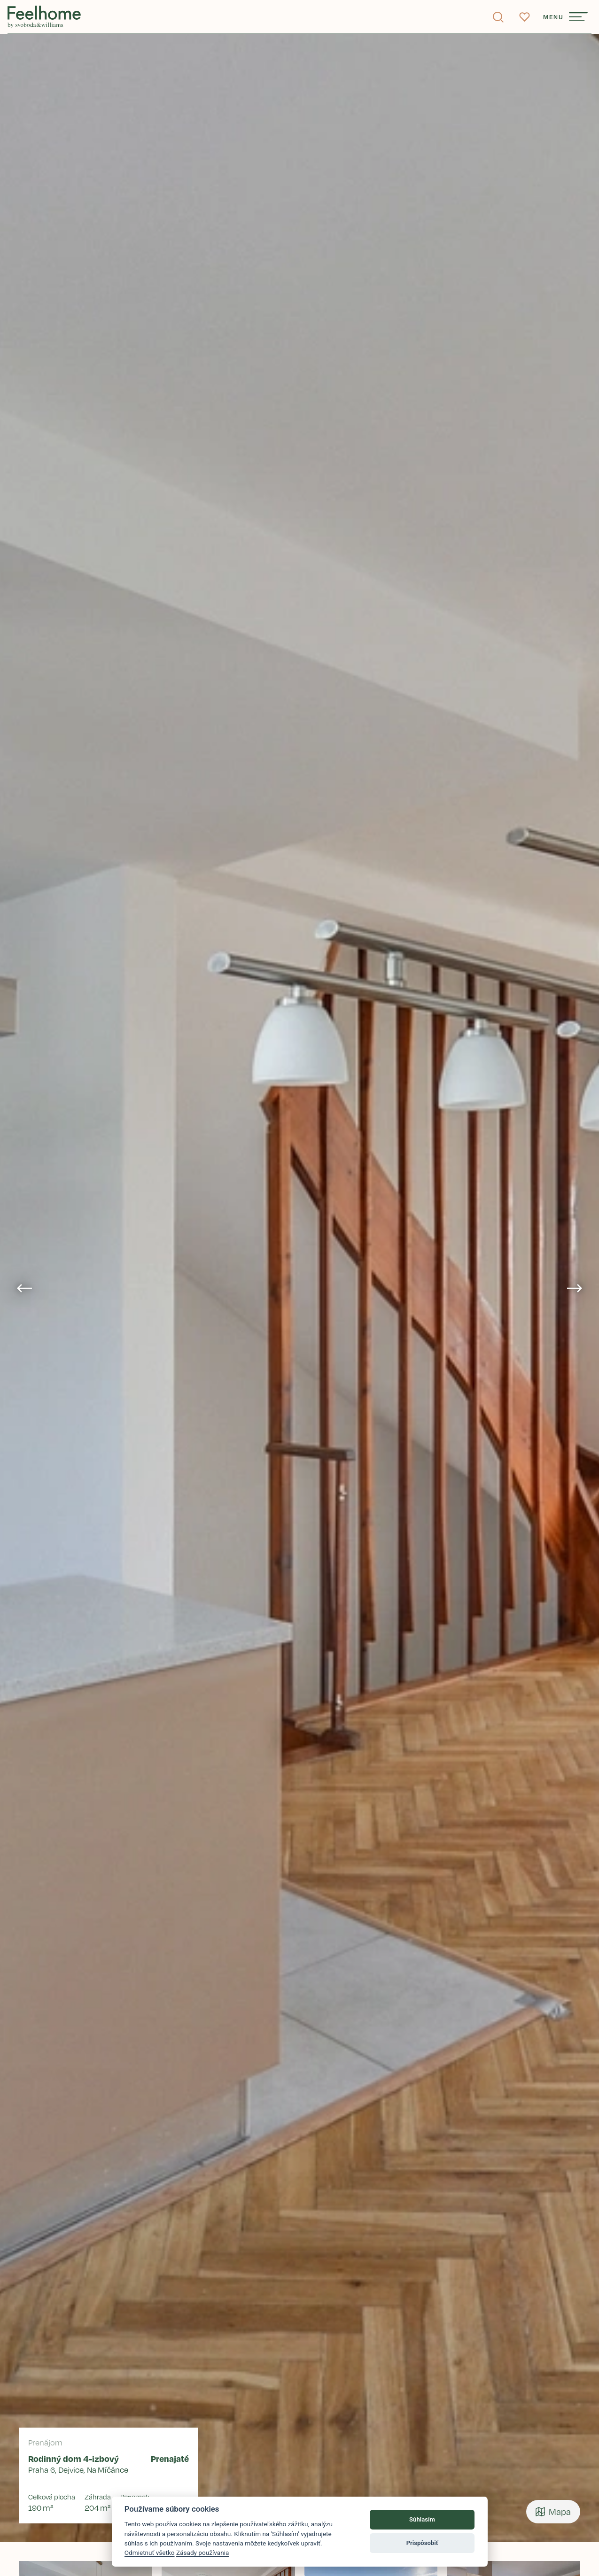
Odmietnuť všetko (149, 2552)
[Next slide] (574, 1288)
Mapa (553, 2511)
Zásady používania (202, 2552)
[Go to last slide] (24, 1288)
